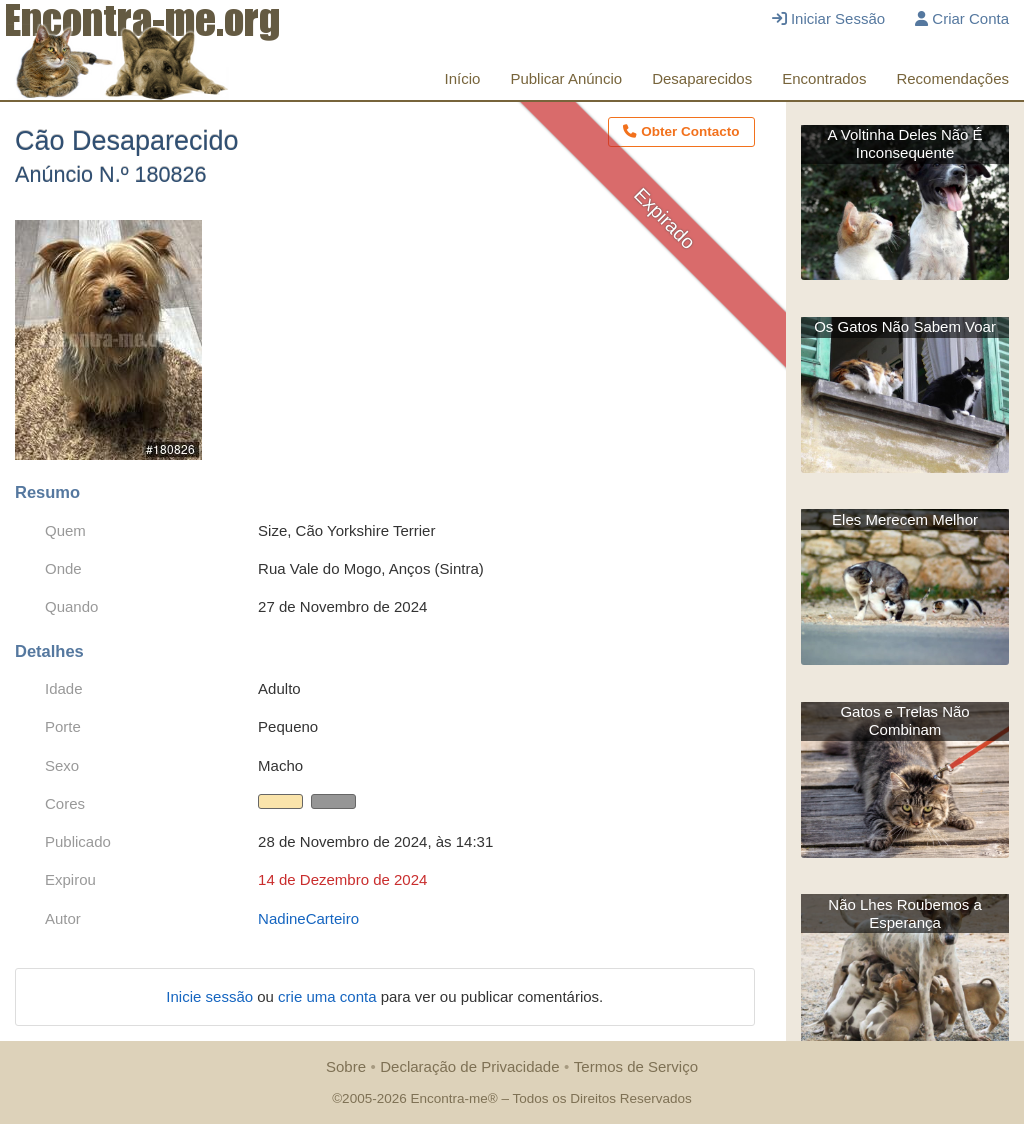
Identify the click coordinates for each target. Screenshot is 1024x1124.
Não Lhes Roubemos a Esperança (904, 913)
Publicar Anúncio (566, 78)
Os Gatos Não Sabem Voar (905, 326)
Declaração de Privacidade (469, 1066)
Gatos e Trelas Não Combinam (904, 720)
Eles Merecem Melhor (905, 519)
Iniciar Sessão (828, 18)
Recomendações (952, 78)
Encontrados (824, 78)
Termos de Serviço (636, 1066)
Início (463, 78)
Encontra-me (448, 1098)
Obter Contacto (681, 131)
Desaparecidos (702, 78)
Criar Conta (962, 18)
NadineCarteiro (308, 918)
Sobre (346, 1066)
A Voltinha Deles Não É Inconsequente (905, 143)
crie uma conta (329, 996)
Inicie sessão (211, 996)
